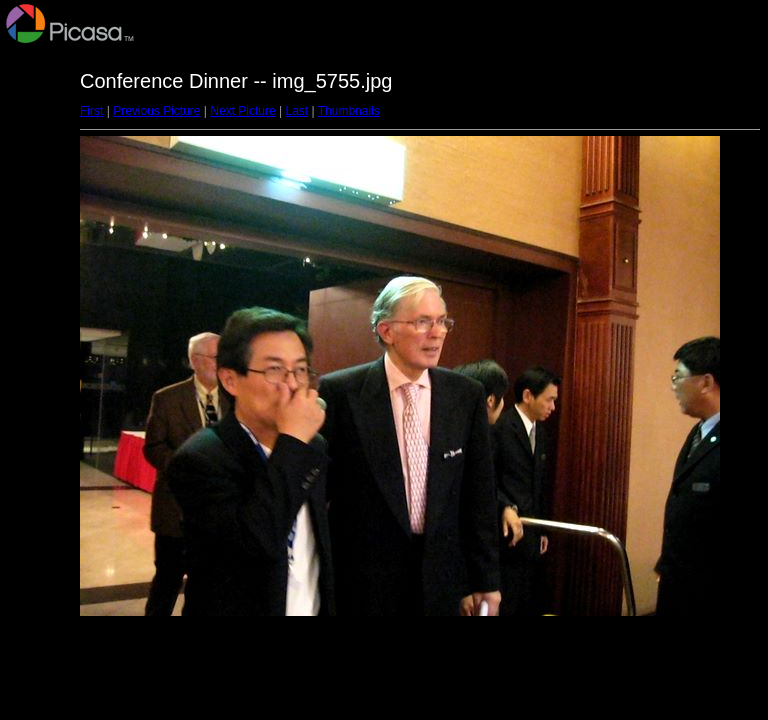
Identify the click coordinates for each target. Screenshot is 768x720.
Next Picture (242, 111)
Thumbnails (349, 111)
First (91, 111)
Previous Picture (156, 111)
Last (296, 111)
